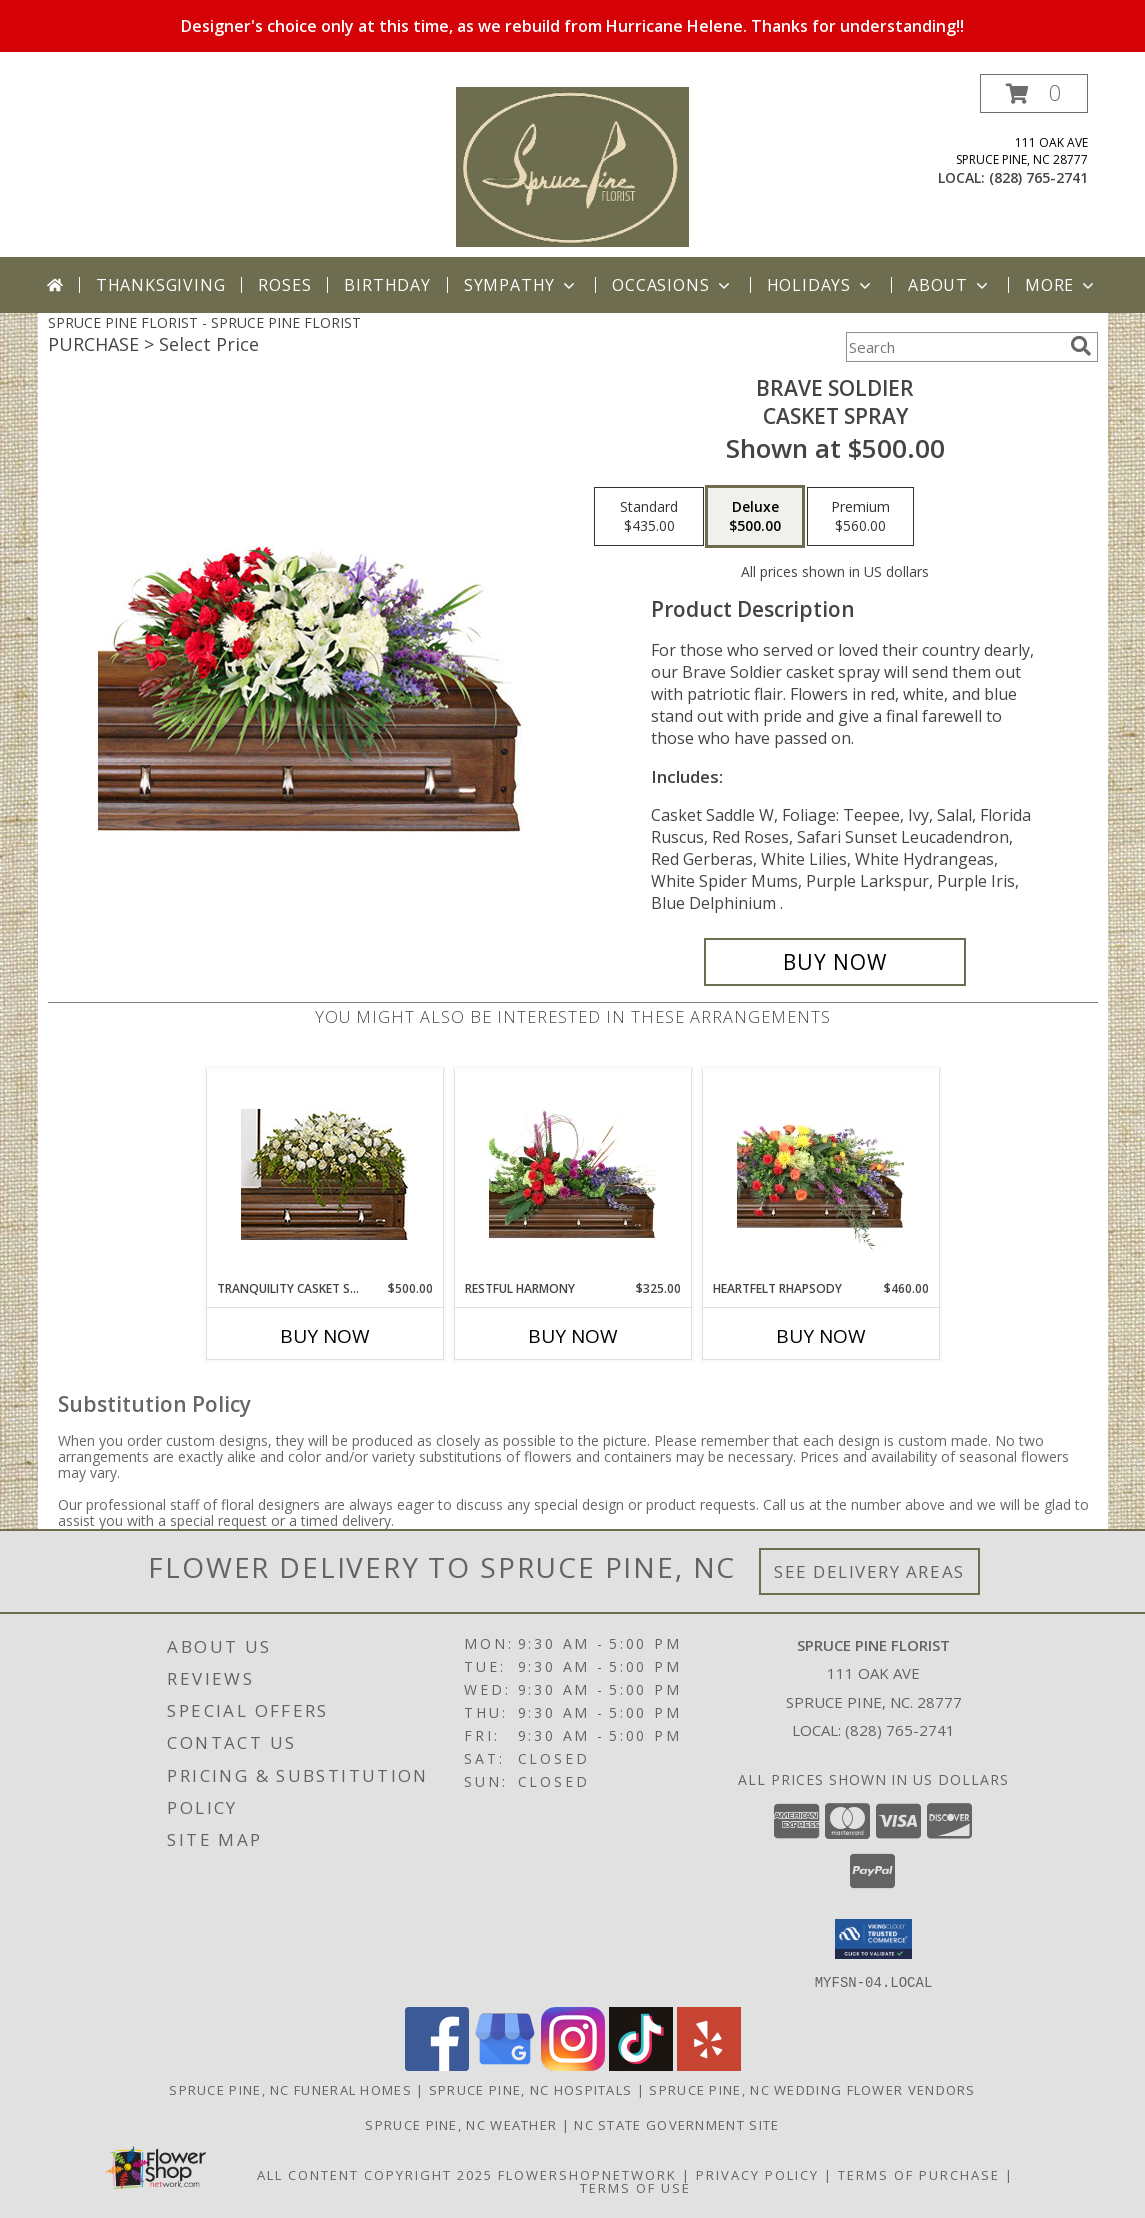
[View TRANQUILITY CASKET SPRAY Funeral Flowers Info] (324, 1174)
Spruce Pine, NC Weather (461, 2124)
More (1061, 285)
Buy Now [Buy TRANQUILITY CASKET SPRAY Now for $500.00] (325, 1336)
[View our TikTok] (641, 2064)
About (950, 285)
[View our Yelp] (709, 2064)
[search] (1081, 346)
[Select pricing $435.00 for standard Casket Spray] (649, 517)
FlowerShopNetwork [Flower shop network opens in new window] (587, 2174)
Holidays (821, 285)
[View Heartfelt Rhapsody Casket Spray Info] (820, 1174)
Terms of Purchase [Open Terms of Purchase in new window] (919, 2174)
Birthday (387, 285)
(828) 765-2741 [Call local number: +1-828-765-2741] (1038, 177)
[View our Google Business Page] (505, 2064)
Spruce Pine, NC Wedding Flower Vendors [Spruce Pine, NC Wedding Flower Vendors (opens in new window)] (812, 2089)
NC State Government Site (676, 2124)
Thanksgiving (161, 285)
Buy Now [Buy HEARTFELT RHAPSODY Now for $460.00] (821, 1336)
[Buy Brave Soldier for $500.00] (835, 962)
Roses (284, 285)
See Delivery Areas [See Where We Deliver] (869, 1571)
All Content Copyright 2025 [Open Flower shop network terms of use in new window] (375, 2174)
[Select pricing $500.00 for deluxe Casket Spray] (755, 517)
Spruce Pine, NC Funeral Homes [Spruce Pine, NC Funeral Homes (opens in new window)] (290, 2089)
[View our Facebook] (437, 2064)
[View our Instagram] (573, 2064)
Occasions (672, 285)
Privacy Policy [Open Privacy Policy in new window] (757, 2174)
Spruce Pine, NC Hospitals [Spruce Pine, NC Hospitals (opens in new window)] (531, 2089)
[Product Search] (954, 347)
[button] (1034, 93)
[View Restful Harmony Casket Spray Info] (572, 1174)
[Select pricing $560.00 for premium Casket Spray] (860, 517)
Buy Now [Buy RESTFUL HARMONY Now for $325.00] (573, 1336)
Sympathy (521, 285)
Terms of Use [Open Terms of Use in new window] (635, 2187)
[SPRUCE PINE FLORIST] (572, 165)
